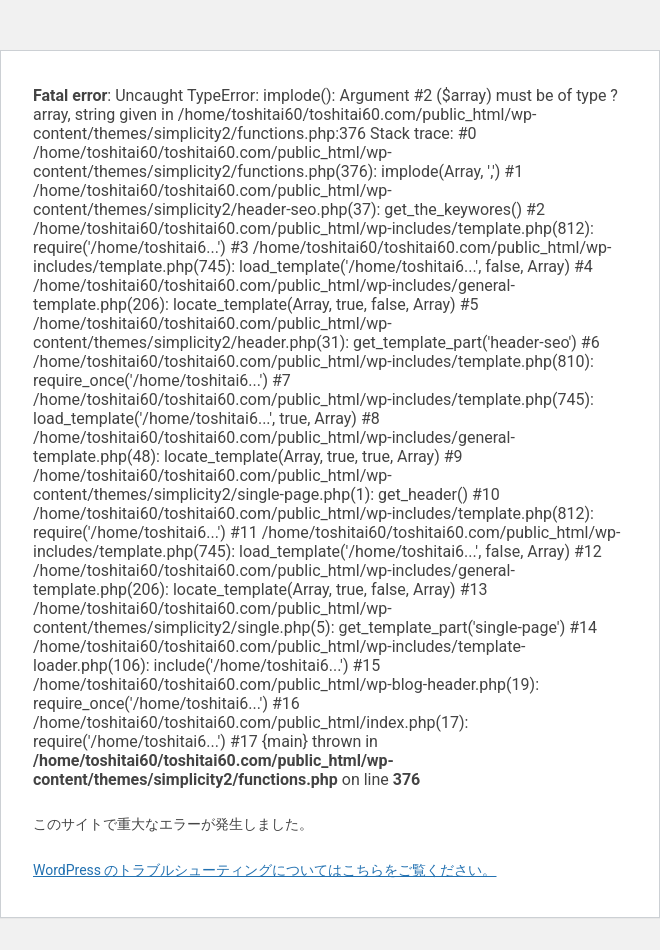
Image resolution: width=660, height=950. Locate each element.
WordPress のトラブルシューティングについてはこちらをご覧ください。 (265, 870)
